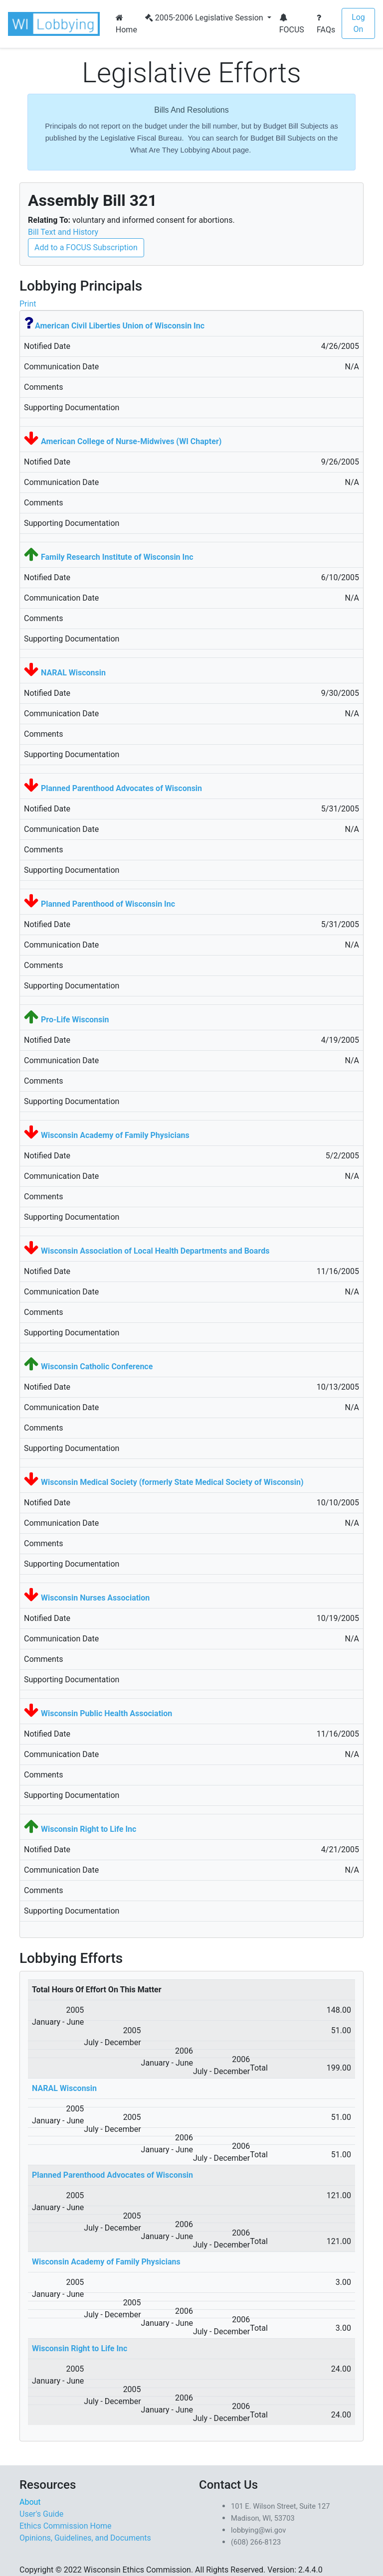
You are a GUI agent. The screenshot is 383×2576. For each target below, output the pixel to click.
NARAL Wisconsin (73, 672)
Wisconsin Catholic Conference (97, 1366)
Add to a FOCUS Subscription (86, 247)
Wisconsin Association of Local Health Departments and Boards (155, 1251)
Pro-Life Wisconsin (75, 1019)
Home (126, 23)
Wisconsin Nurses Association (95, 1598)
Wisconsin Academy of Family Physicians (115, 1135)
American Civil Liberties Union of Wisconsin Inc (119, 325)
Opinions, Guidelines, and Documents (85, 2538)
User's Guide (41, 2514)
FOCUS (291, 23)
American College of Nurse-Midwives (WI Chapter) (131, 441)
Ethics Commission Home (65, 2526)
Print (27, 304)
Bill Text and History (63, 232)
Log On (358, 23)
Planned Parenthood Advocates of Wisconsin (121, 788)
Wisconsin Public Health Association (106, 1713)
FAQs (326, 23)
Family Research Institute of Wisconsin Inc (117, 557)
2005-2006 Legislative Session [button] (205, 17)
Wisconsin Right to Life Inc (88, 1829)
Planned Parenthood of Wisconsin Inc (108, 904)
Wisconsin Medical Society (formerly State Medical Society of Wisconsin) (172, 1482)
